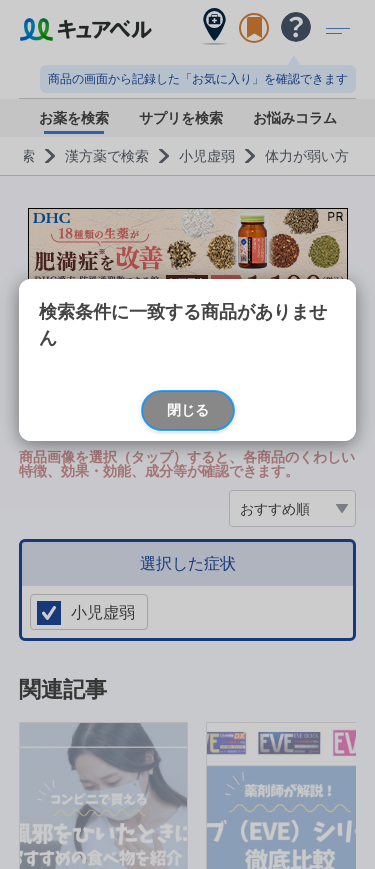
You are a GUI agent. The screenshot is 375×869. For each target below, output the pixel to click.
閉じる (188, 409)
